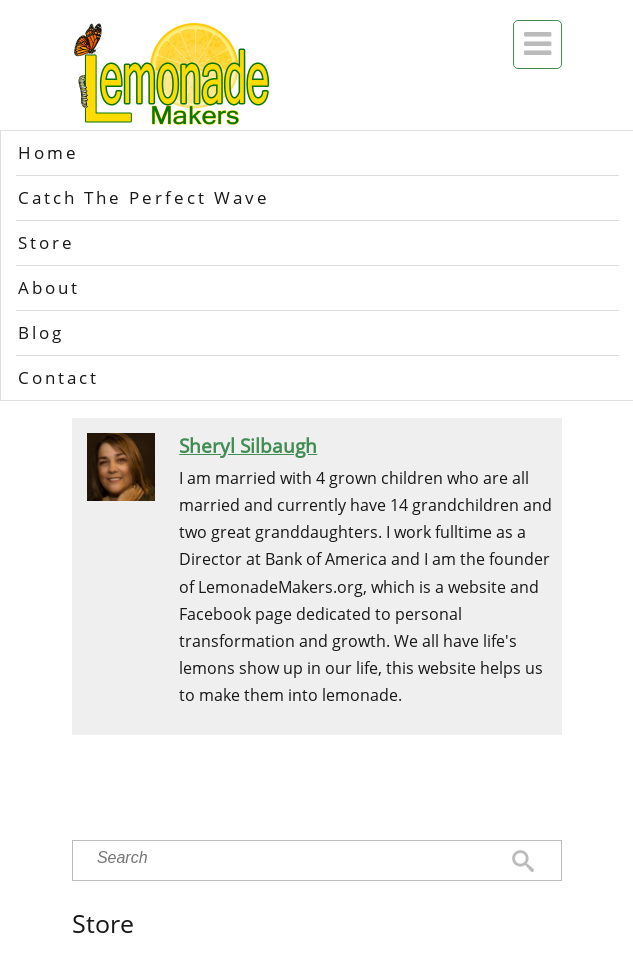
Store (46, 242)
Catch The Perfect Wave (144, 197)
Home (48, 152)
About (49, 287)
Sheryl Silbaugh (248, 445)
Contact (58, 377)
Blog (41, 332)
